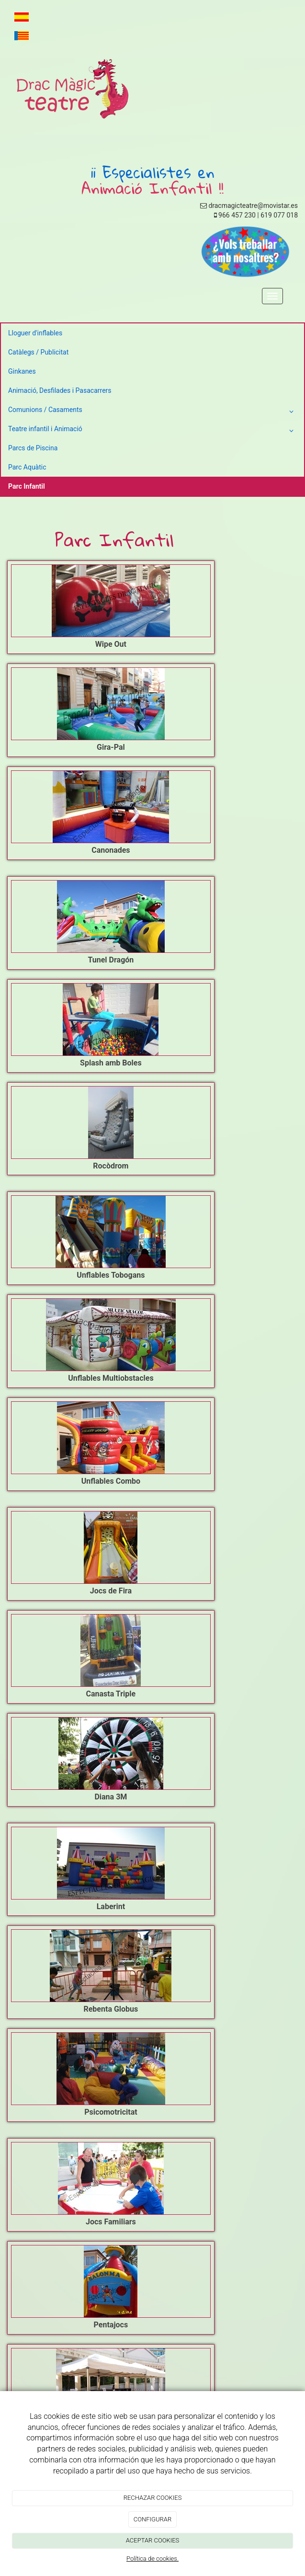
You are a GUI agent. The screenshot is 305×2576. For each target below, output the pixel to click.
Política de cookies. (152, 2558)
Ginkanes (22, 371)
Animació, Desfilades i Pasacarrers (60, 390)
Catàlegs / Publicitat (38, 352)
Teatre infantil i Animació (152, 430)
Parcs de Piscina (32, 448)
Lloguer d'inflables (35, 333)
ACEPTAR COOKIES (153, 2540)
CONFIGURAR (152, 2519)
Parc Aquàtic (27, 467)
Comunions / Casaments (152, 411)
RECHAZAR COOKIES (153, 2497)
